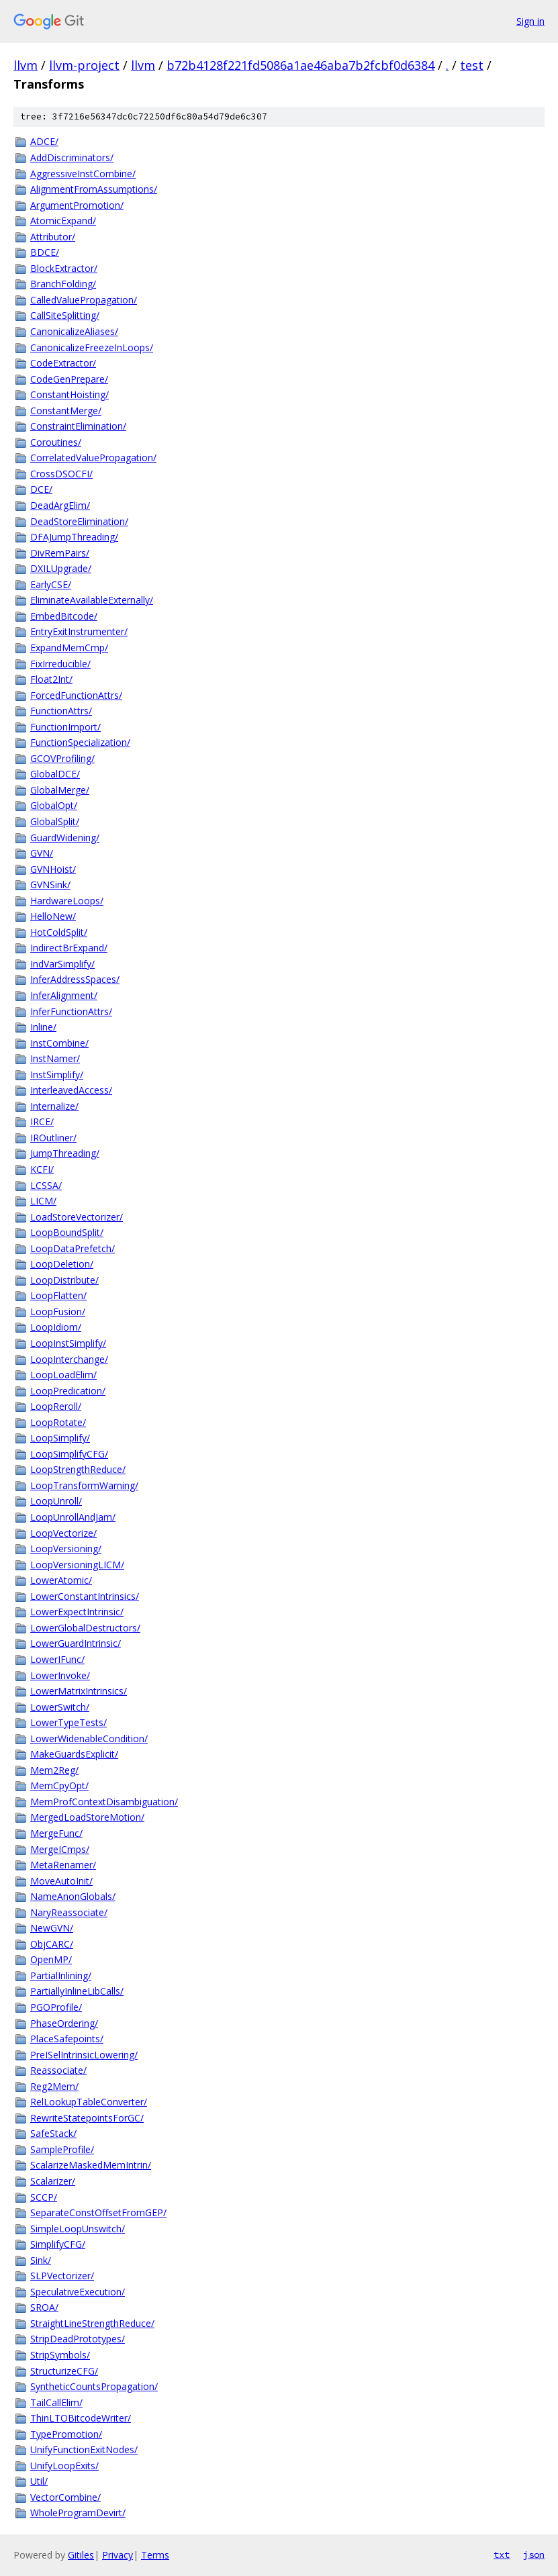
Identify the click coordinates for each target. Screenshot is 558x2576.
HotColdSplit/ (58, 932)
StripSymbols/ (60, 2354)
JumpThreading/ (64, 1153)
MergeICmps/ (59, 1849)
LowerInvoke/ (60, 1675)
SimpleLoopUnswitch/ (77, 2228)
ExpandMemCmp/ (69, 647)
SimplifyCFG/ (57, 2244)
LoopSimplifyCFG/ (69, 1453)
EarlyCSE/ (50, 584)
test (471, 65)
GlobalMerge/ (59, 789)
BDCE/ (44, 252)
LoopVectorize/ (63, 1533)
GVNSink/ (50, 884)
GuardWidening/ (64, 837)
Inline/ (43, 1026)
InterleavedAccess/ (71, 1090)
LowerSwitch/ (59, 1707)
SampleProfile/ (62, 2149)
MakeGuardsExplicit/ (74, 1754)
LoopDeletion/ (61, 1263)
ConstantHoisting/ (69, 394)
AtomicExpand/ (63, 220)
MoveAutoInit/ (61, 1880)
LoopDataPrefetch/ (72, 1248)
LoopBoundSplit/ (66, 1232)
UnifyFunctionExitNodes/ (84, 2449)
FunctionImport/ (65, 726)
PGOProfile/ (56, 2007)
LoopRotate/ (58, 1422)
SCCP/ (43, 2197)
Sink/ (40, 2260)
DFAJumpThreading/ (74, 536)
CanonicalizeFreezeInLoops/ (91, 347)
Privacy (117, 2554)
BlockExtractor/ (63, 268)
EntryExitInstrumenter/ (79, 631)
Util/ (39, 2481)
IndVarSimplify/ (62, 963)
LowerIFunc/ (57, 1659)
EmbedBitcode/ (63, 616)
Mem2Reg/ (54, 1770)
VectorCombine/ (65, 2497)
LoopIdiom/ (55, 1327)
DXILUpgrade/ (60, 568)
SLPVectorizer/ (62, 2275)
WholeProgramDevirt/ (78, 2512)
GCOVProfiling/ (62, 758)
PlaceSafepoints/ (66, 2038)
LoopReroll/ (55, 1406)
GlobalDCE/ (55, 773)
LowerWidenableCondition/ (89, 1738)
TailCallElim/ (56, 2402)
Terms (155, 2554)
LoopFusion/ (57, 1311)
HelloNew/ (53, 916)
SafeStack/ (53, 2133)
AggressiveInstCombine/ (83, 173)
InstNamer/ (55, 1058)
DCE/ (41, 489)
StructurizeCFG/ (64, 2371)
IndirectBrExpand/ (68, 947)
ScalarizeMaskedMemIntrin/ (90, 2164)
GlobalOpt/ (53, 805)
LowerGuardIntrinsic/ (75, 1643)
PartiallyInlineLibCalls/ (77, 1991)
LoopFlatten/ (58, 1295)
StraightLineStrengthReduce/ (92, 2323)
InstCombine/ (59, 1043)
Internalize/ (54, 1106)
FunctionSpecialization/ (80, 742)
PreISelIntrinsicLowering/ (84, 2054)
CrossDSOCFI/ (61, 473)
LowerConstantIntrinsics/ (84, 1596)
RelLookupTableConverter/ (88, 2101)
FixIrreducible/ (60, 663)
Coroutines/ (55, 442)
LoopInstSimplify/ (68, 1343)
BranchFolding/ (63, 283)
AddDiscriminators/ (71, 157)
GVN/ (41, 853)
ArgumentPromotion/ (77, 205)
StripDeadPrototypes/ (77, 2338)
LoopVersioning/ (65, 1548)
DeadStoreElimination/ (79, 521)
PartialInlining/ (60, 1975)
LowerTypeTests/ (68, 1722)
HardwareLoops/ (66, 900)
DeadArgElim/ (60, 505)
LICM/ (43, 1200)
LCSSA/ (46, 1185)
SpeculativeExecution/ (77, 2291)
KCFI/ (42, 1169)
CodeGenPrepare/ (69, 379)
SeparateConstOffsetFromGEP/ (98, 2212)
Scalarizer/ (52, 2181)
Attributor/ (52, 236)
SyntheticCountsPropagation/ (94, 2386)
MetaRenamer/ (63, 1864)
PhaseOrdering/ (64, 2023)
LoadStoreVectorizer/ (76, 1216)
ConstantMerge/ (65, 410)
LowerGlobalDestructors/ (85, 1627)
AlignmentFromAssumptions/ (93, 189)
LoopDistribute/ (64, 1280)
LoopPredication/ (67, 1390)
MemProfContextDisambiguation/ (104, 1801)
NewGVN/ (51, 1927)
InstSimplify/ (56, 1074)
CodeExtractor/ (63, 362)
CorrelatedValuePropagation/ (93, 457)
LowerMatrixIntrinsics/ (78, 1690)
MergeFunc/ (56, 1833)
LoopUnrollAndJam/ (72, 1517)
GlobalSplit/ (54, 821)
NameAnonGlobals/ (72, 1896)
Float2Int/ (51, 679)
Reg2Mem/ (54, 2086)
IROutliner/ (53, 1137)
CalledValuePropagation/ (83, 299)
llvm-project (84, 65)
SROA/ (44, 2307)
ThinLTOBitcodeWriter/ (80, 2418)
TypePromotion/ (66, 2434)
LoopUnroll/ (56, 1500)
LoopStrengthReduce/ (78, 1469)
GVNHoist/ (53, 869)
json (534, 2554)
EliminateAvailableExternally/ (91, 599)
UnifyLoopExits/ (64, 2465)
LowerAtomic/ (61, 1580)
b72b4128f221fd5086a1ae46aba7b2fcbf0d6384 (300, 65)
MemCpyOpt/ (59, 1785)
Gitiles (81, 2554)
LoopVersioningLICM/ (77, 1564)
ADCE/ (44, 141)
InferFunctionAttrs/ (71, 1011)
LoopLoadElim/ (63, 1374)
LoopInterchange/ (69, 1359)
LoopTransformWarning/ (84, 1485)
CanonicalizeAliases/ (74, 331)
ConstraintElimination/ (78, 426)
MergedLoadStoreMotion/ (87, 1817)
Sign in (530, 21)
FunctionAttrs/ (61, 710)
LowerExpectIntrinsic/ (77, 1611)
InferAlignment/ (63, 995)
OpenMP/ (51, 1959)
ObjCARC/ (51, 1944)
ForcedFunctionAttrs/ (76, 695)
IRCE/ (42, 1121)
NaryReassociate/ (68, 1912)
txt (502, 2554)
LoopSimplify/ (60, 1437)
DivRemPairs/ (59, 552)
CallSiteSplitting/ (64, 315)
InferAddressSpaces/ (75, 979)
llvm (25, 65)
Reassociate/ (58, 2070)
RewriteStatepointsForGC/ (87, 2117)
